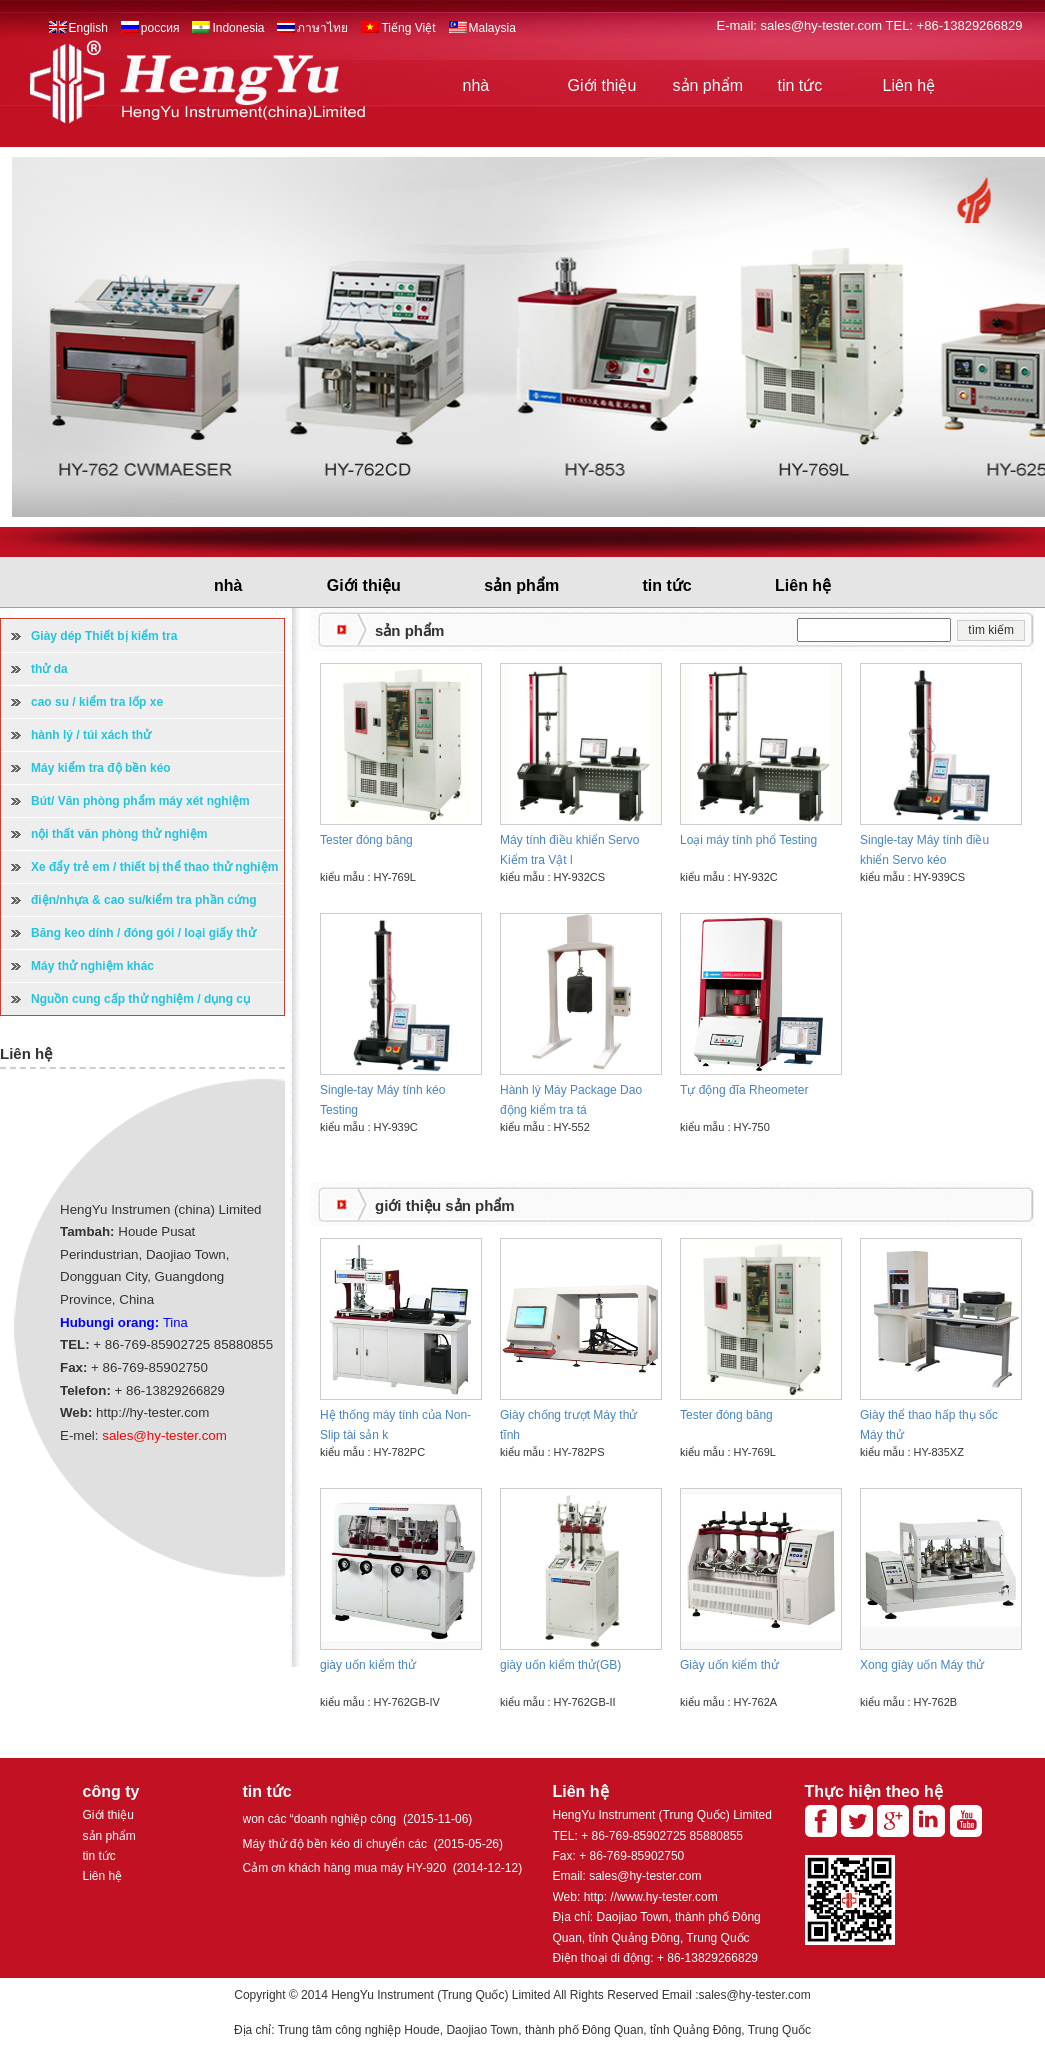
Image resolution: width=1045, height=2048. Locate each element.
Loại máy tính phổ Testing (748, 840)
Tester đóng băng (366, 840)
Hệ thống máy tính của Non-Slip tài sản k (395, 1425)
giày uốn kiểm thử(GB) (560, 1665)
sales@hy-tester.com (823, 25)
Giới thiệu (602, 85)
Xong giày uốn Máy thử (922, 1665)
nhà (476, 85)
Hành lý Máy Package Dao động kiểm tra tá (571, 1100)
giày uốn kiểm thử (368, 1665)
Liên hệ (909, 85)
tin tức (800, 85)
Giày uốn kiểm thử (729, 1665)
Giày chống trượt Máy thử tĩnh (568, 1425)
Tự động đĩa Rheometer (744, 1090)
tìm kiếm (991, 630)
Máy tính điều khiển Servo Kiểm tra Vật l (569, 850)
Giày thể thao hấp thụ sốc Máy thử (929, 1425)
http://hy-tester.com (152, 1412)
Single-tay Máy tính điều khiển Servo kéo (924, 850)
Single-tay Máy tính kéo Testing (382, 1100)
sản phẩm (708, 85)
